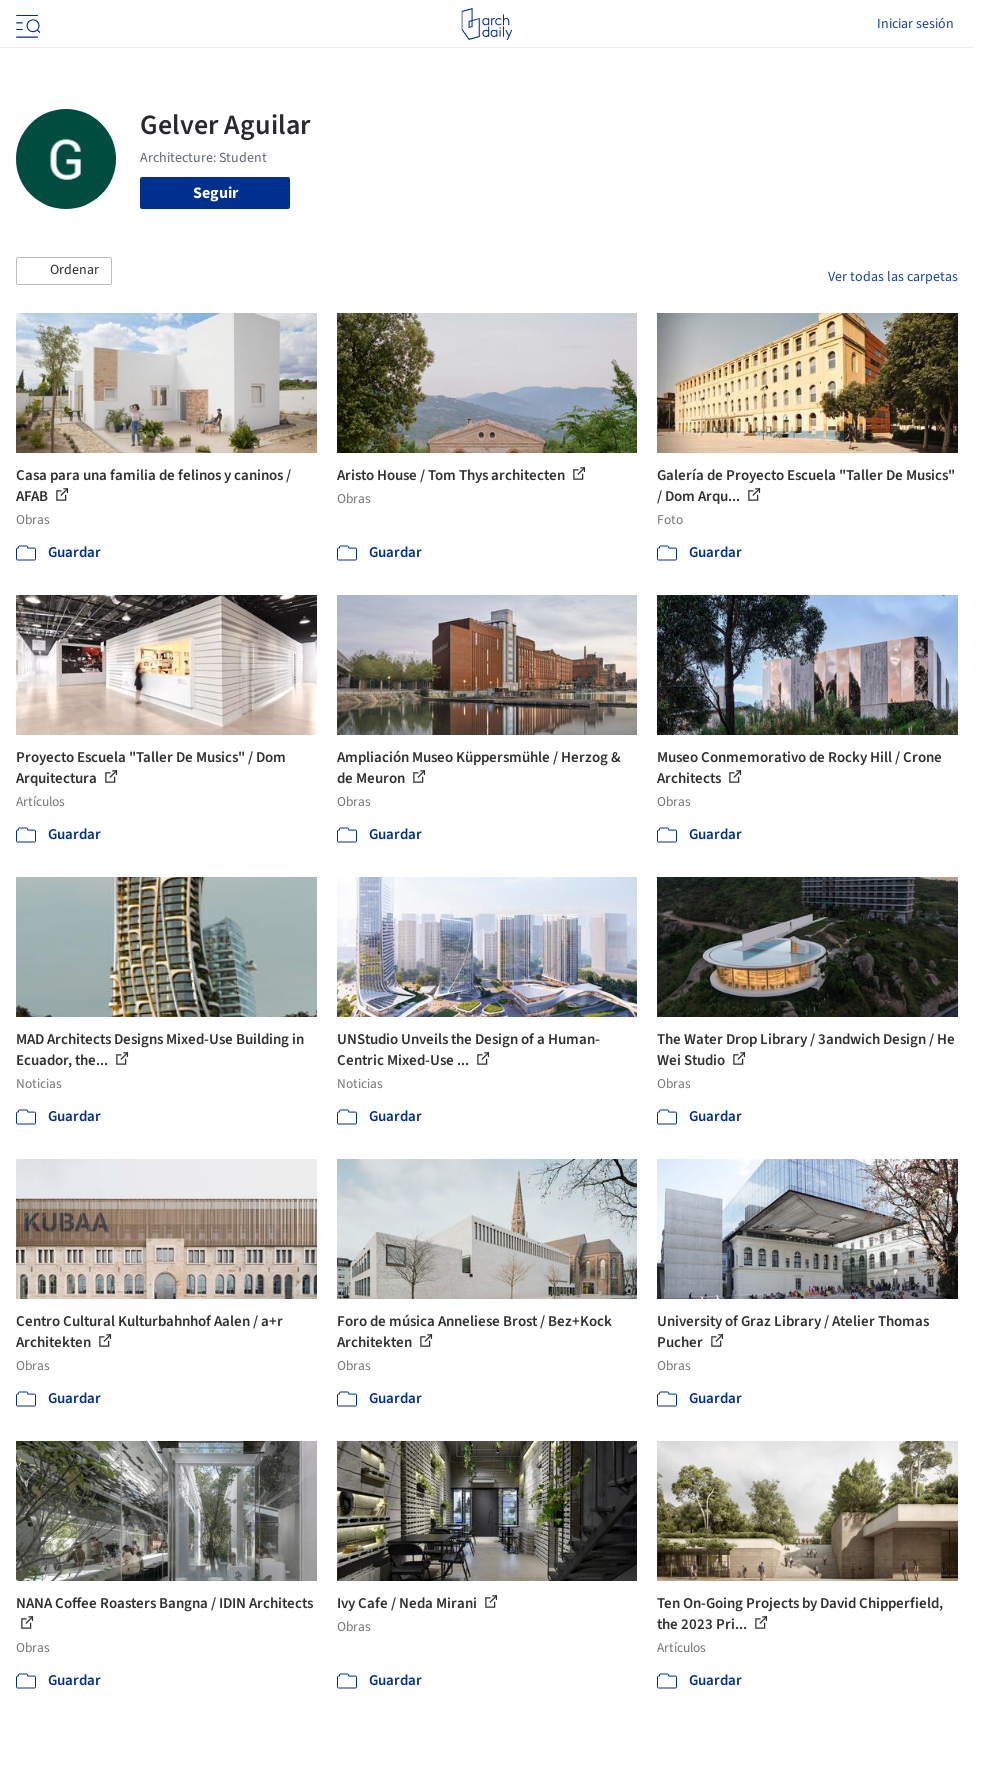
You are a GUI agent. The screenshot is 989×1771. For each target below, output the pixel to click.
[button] (64, 271)
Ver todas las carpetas (893, 277)
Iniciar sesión (915, 24)
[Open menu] (26, 24)
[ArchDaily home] (486, 24)
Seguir (215, 193)
